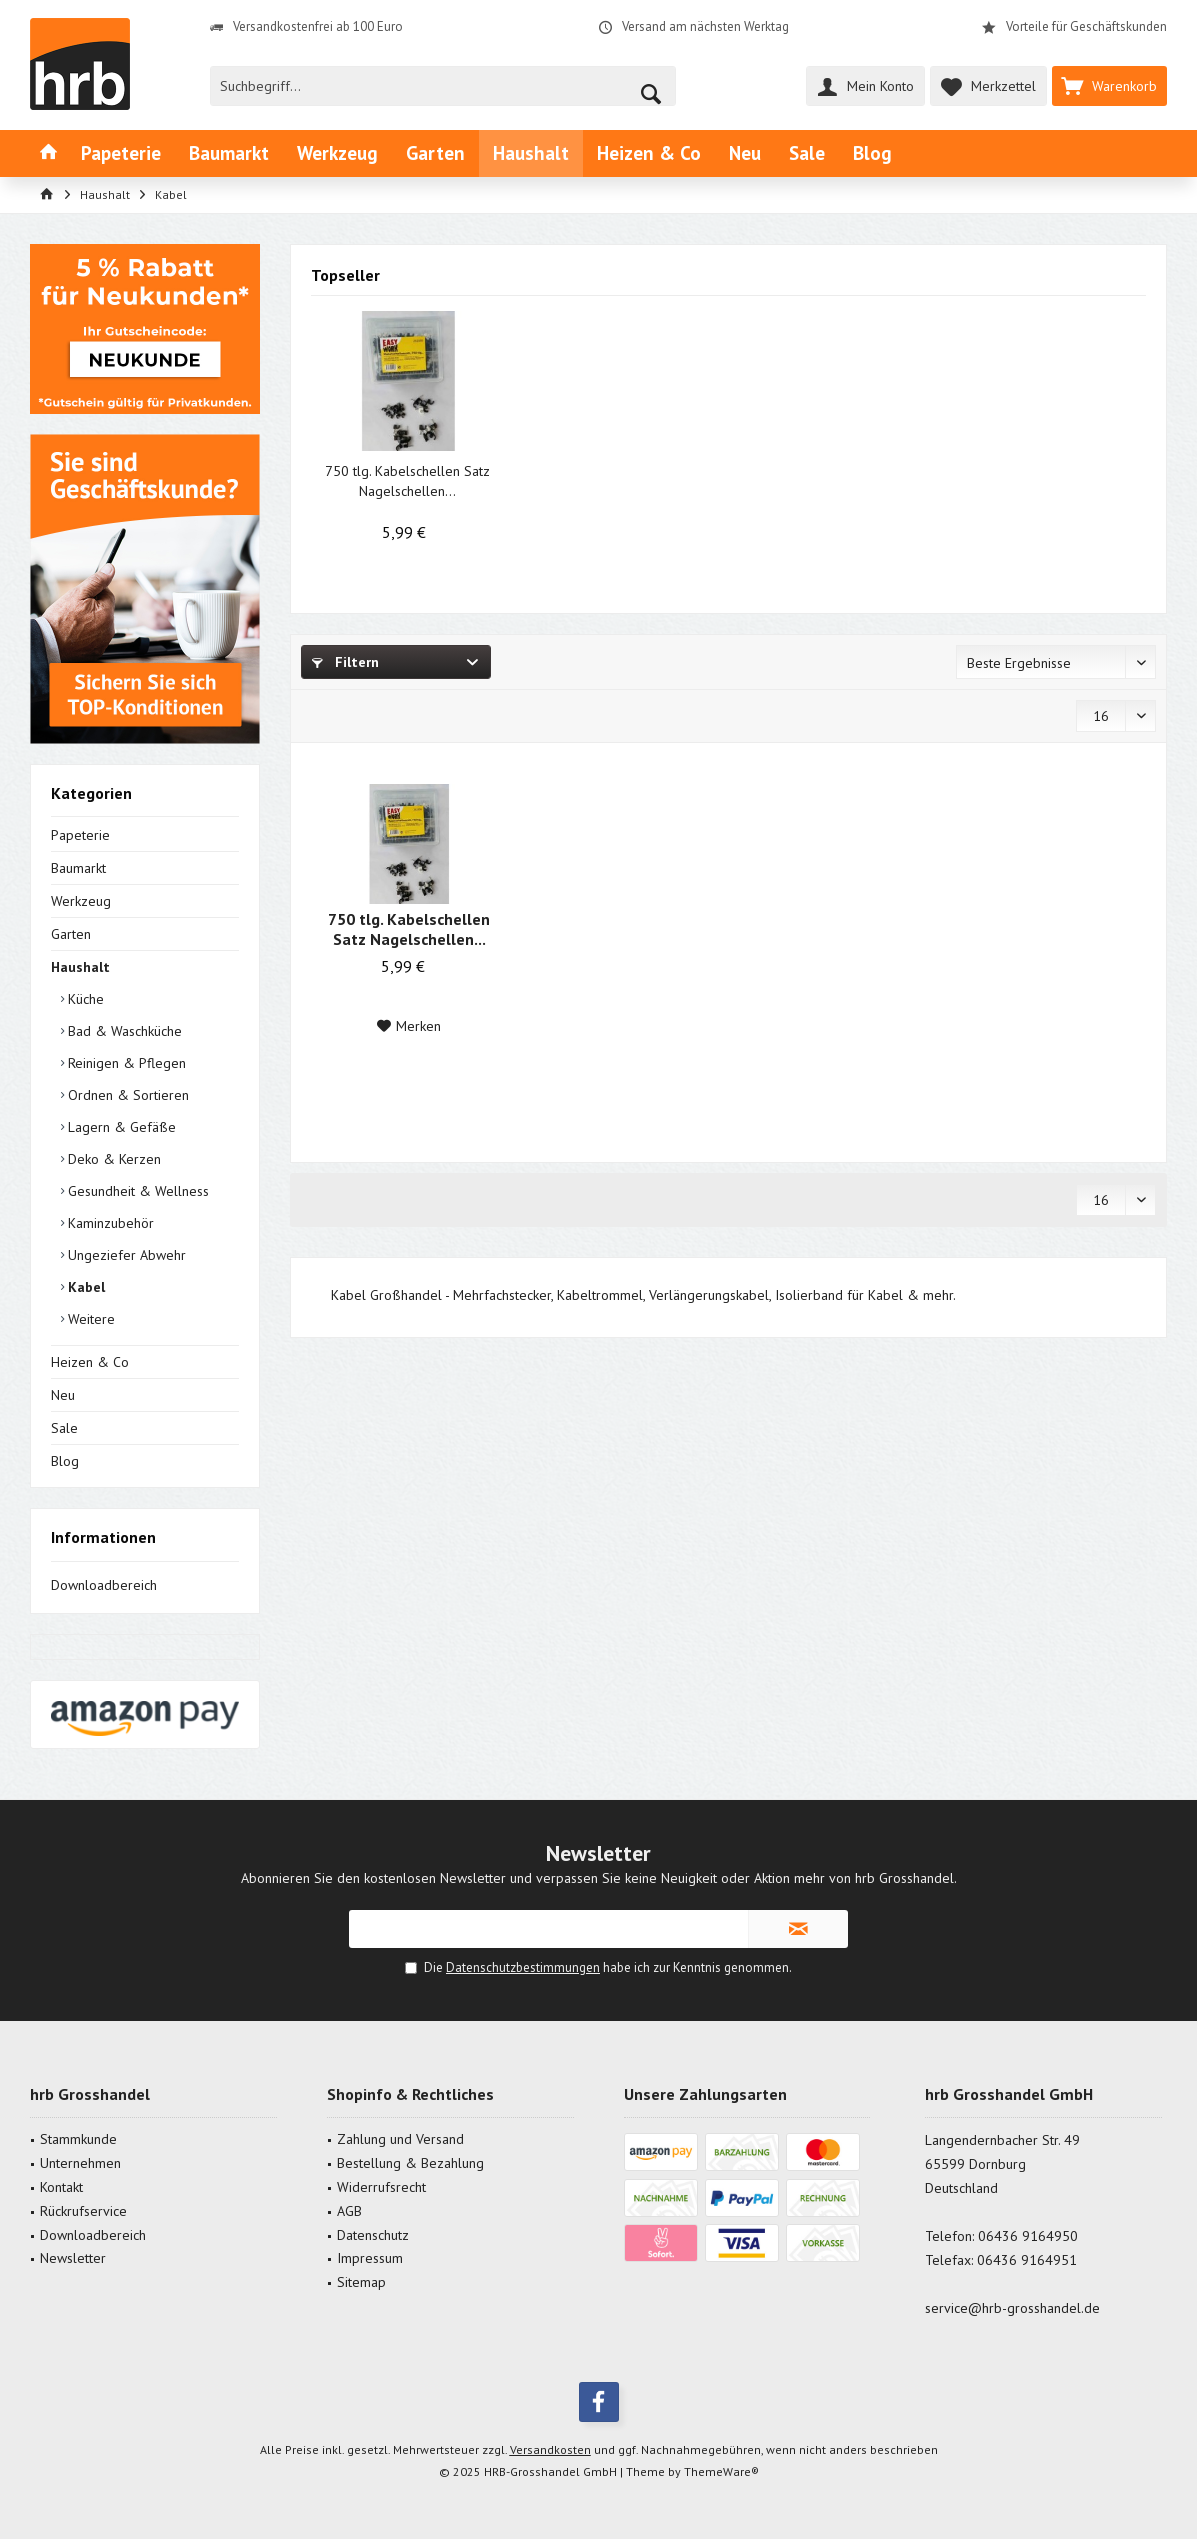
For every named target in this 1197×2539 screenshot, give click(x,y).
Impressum (370, 2258)
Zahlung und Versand (400, 2139)
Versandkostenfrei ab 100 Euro (318, 26)
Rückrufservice (83, 2211)
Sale (64, 1428)
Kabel (84, 1287)
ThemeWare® (721, 2471)
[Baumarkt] (229, 153)
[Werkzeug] (337, 153)
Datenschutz (373, 2235)
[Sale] (807, 153)
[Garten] (435, 153)
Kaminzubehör (109, 1223)
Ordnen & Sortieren (126, 1095)
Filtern (345, 662)
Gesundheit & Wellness (136, 1191)
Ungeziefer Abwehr (125, 1255)
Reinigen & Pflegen (125, 1063)
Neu (63, 1395)
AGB (349, 2211)
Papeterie (80, 835)
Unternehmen (80, 2163)
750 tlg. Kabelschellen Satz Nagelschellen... (407, 481)
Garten (71, 934)
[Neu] (745, 153)
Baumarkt (78, 868)
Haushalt (80, 967)
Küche (84, 999)
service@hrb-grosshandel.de (1012, 2308)
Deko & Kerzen (112, 1159)
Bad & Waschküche (123, 1031)
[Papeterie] (121, 153)
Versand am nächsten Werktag (705, 26)
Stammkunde (78, 2139)
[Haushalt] (531, 153)
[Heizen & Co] (649, 153)
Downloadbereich (104, 1585)
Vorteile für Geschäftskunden (1086, 26)
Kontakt (61, 2187)
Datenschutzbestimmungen (523, 1967)
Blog (65, 1461)
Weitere (89, 1319)
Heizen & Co (90, 1362)
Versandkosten (550, 2449)
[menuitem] (1109, 86)
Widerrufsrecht (381, 2187)
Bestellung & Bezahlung (410, 2163)
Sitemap (361, 2282)
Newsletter (73, 2258)
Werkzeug (81, 901)
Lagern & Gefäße (120, 1127)
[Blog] (872, 153)
